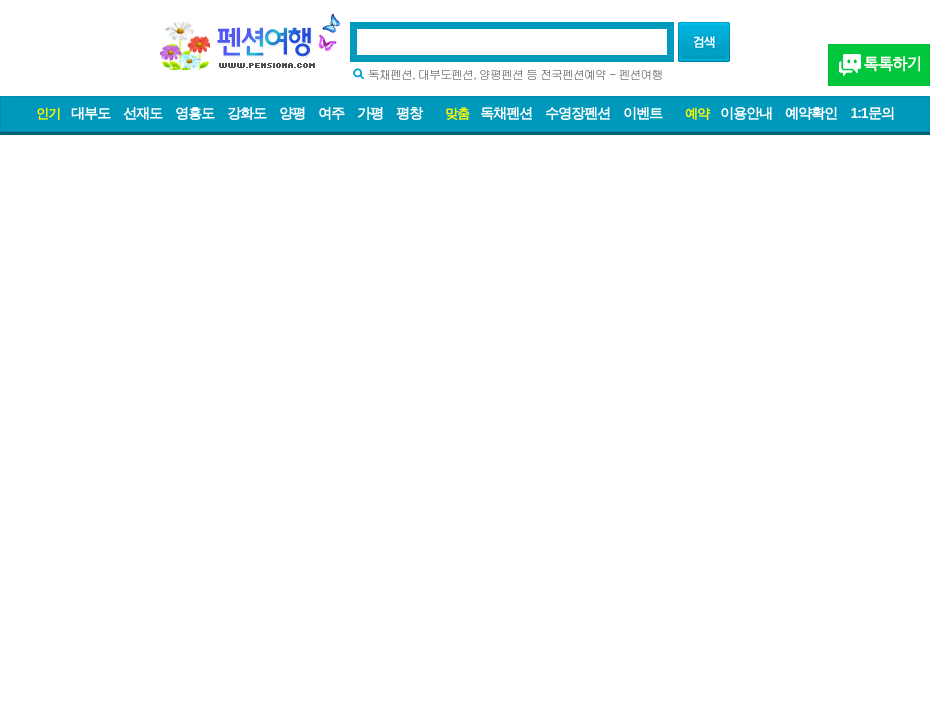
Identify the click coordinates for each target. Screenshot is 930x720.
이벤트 (642, 113)
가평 (370, 113)
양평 (292, 113)
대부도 (90, 113)
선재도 (142, 113)
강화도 (246, 113)
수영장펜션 (577, 113)
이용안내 (746, 113)
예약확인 (811, 113)
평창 (409, 113)
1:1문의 (871, 113)
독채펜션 (506, 113)
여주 (331, 113)
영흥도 (194, 113)
